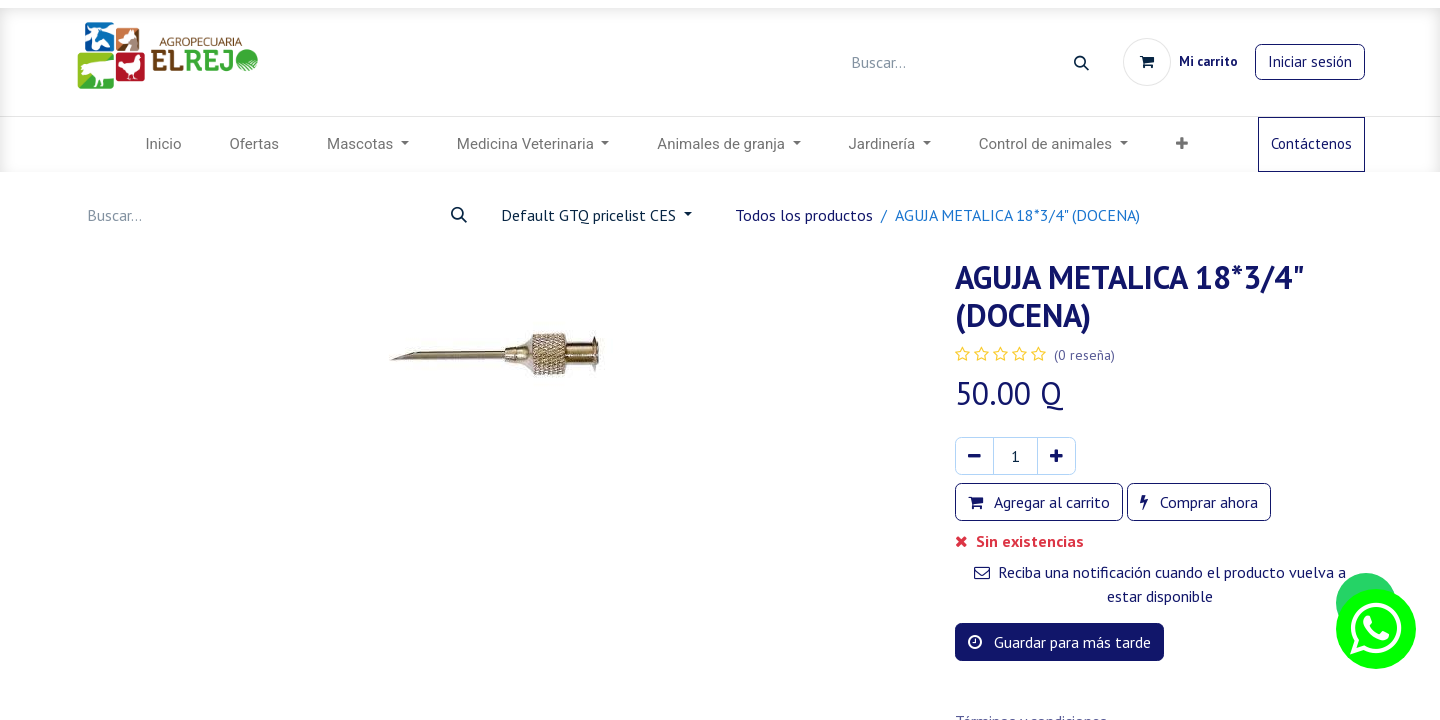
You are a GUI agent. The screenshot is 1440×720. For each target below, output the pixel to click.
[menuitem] (163, 144)
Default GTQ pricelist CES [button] (590, 215)
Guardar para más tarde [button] (1059, 642)
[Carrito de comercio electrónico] (1180, 62)
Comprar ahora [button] (1199, 502)
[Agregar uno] (1056, 456)
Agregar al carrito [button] (1039, 502)
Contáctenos (1311, 143)
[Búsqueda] (1081, 62)
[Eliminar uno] (974, 456)
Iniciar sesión (1310, 61)
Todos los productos (804, 215)
